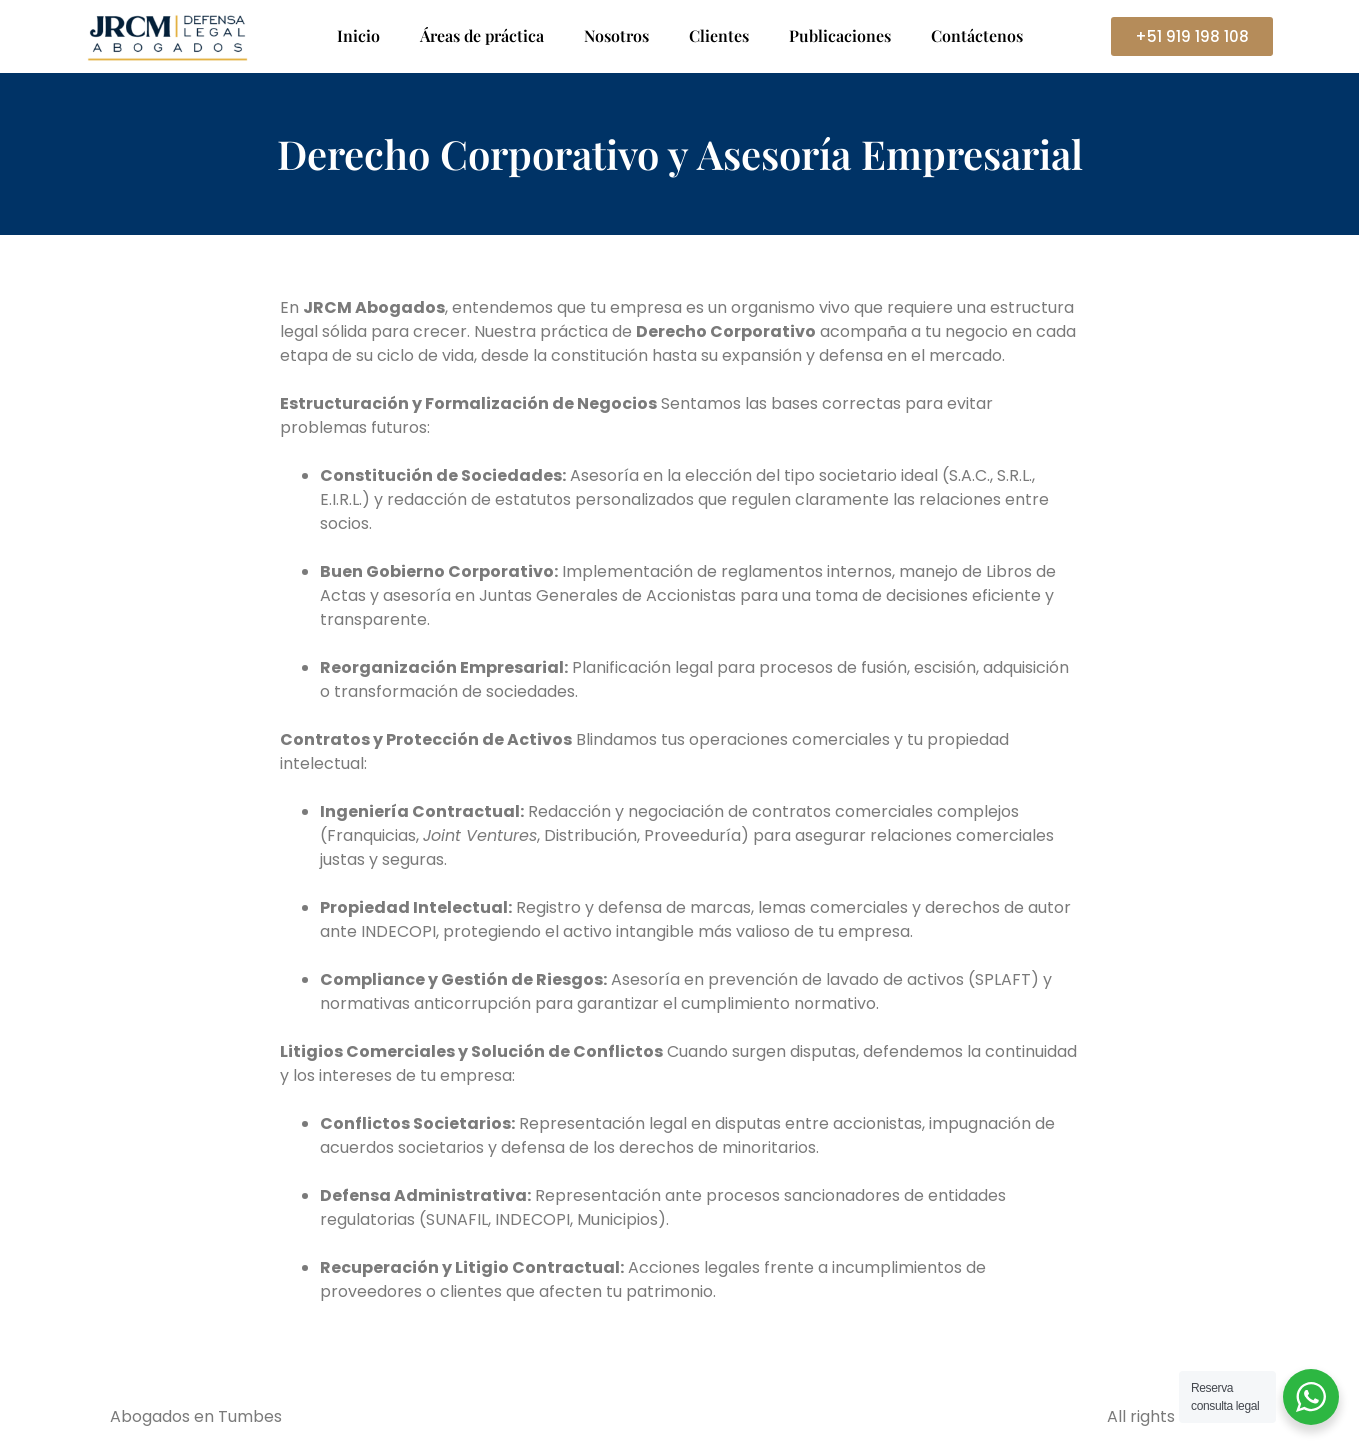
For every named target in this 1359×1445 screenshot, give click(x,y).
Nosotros (616, 35)
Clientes (719, 35)
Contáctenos (977, 35)
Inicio (358, 35)
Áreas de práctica (482, 35)
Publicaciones (840, 35)
